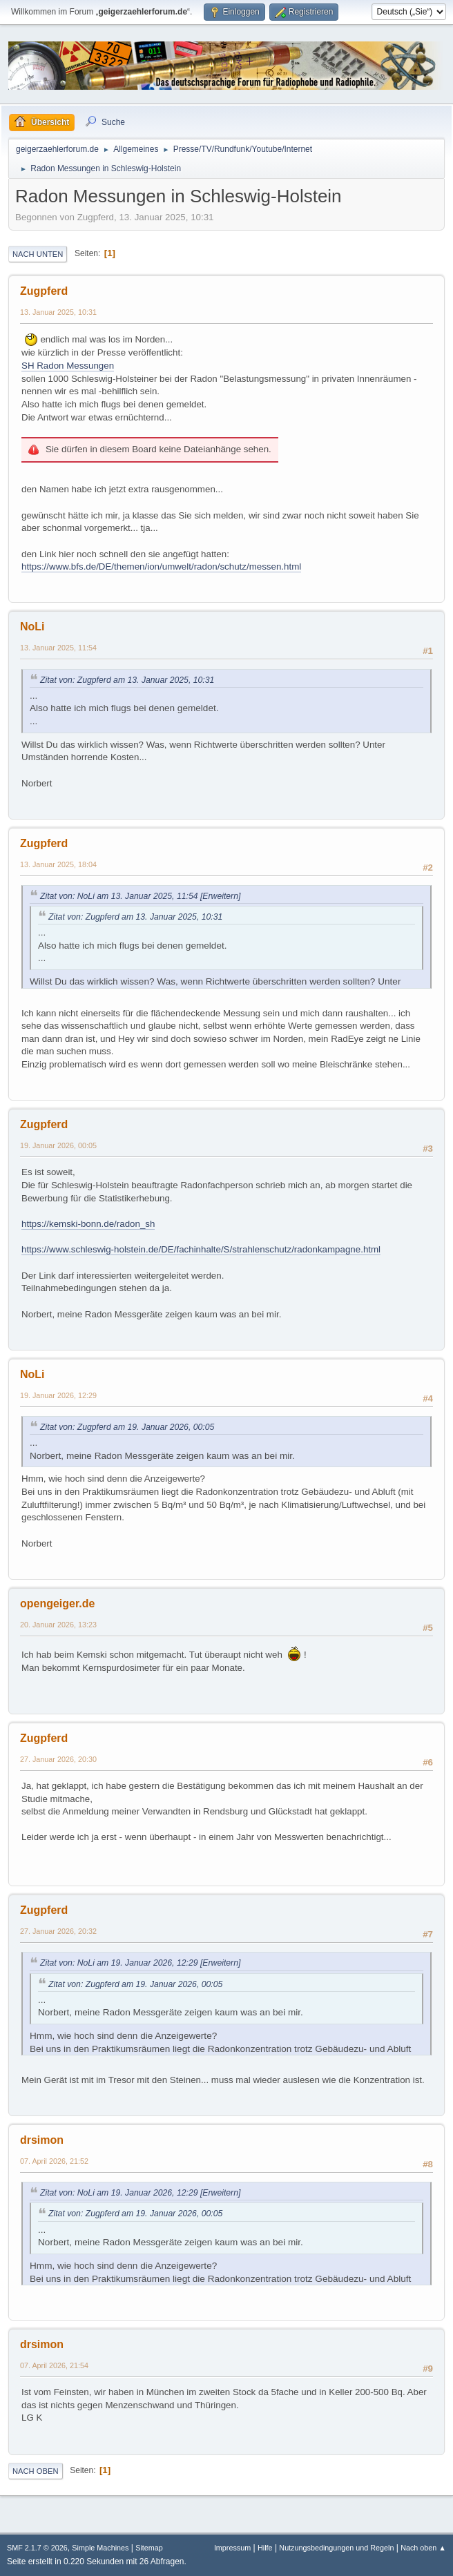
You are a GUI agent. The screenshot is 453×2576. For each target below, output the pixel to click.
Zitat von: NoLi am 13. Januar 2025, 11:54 (119, 896)
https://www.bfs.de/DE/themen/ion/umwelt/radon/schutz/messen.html (161, 566)
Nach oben (35, 2471)
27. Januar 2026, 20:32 (58, 1931)
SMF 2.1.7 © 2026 (37, 2548)
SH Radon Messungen (67, 365)
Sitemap (149, 2548)
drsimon (42, 2140)
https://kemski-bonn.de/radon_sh (88, 1224)
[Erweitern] (219, 896)
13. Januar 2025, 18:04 (58, 864)
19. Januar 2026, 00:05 (58, 1145)
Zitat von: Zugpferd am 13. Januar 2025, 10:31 (127, 680)
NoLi (32, 626)
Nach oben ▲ (423, 2548)
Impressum (232, 2548)
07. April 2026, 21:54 (54, 2365)
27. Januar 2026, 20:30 (58, 1759)
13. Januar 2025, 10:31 (58, 312)
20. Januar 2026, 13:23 (58, 1624)
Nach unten (37, 254)
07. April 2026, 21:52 (54, 2161)
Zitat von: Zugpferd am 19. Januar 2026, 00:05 (127, 1427)
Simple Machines (100, 2548)
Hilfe (265, 2548)
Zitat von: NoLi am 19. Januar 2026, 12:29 (119, 1963)
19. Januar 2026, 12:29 (58, 1395)
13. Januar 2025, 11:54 (58, 647)
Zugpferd (44, 291)
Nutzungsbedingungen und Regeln (336, 2548)
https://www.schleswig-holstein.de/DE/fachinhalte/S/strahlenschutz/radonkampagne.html (200, 1249)
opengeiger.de (57, 1603)
